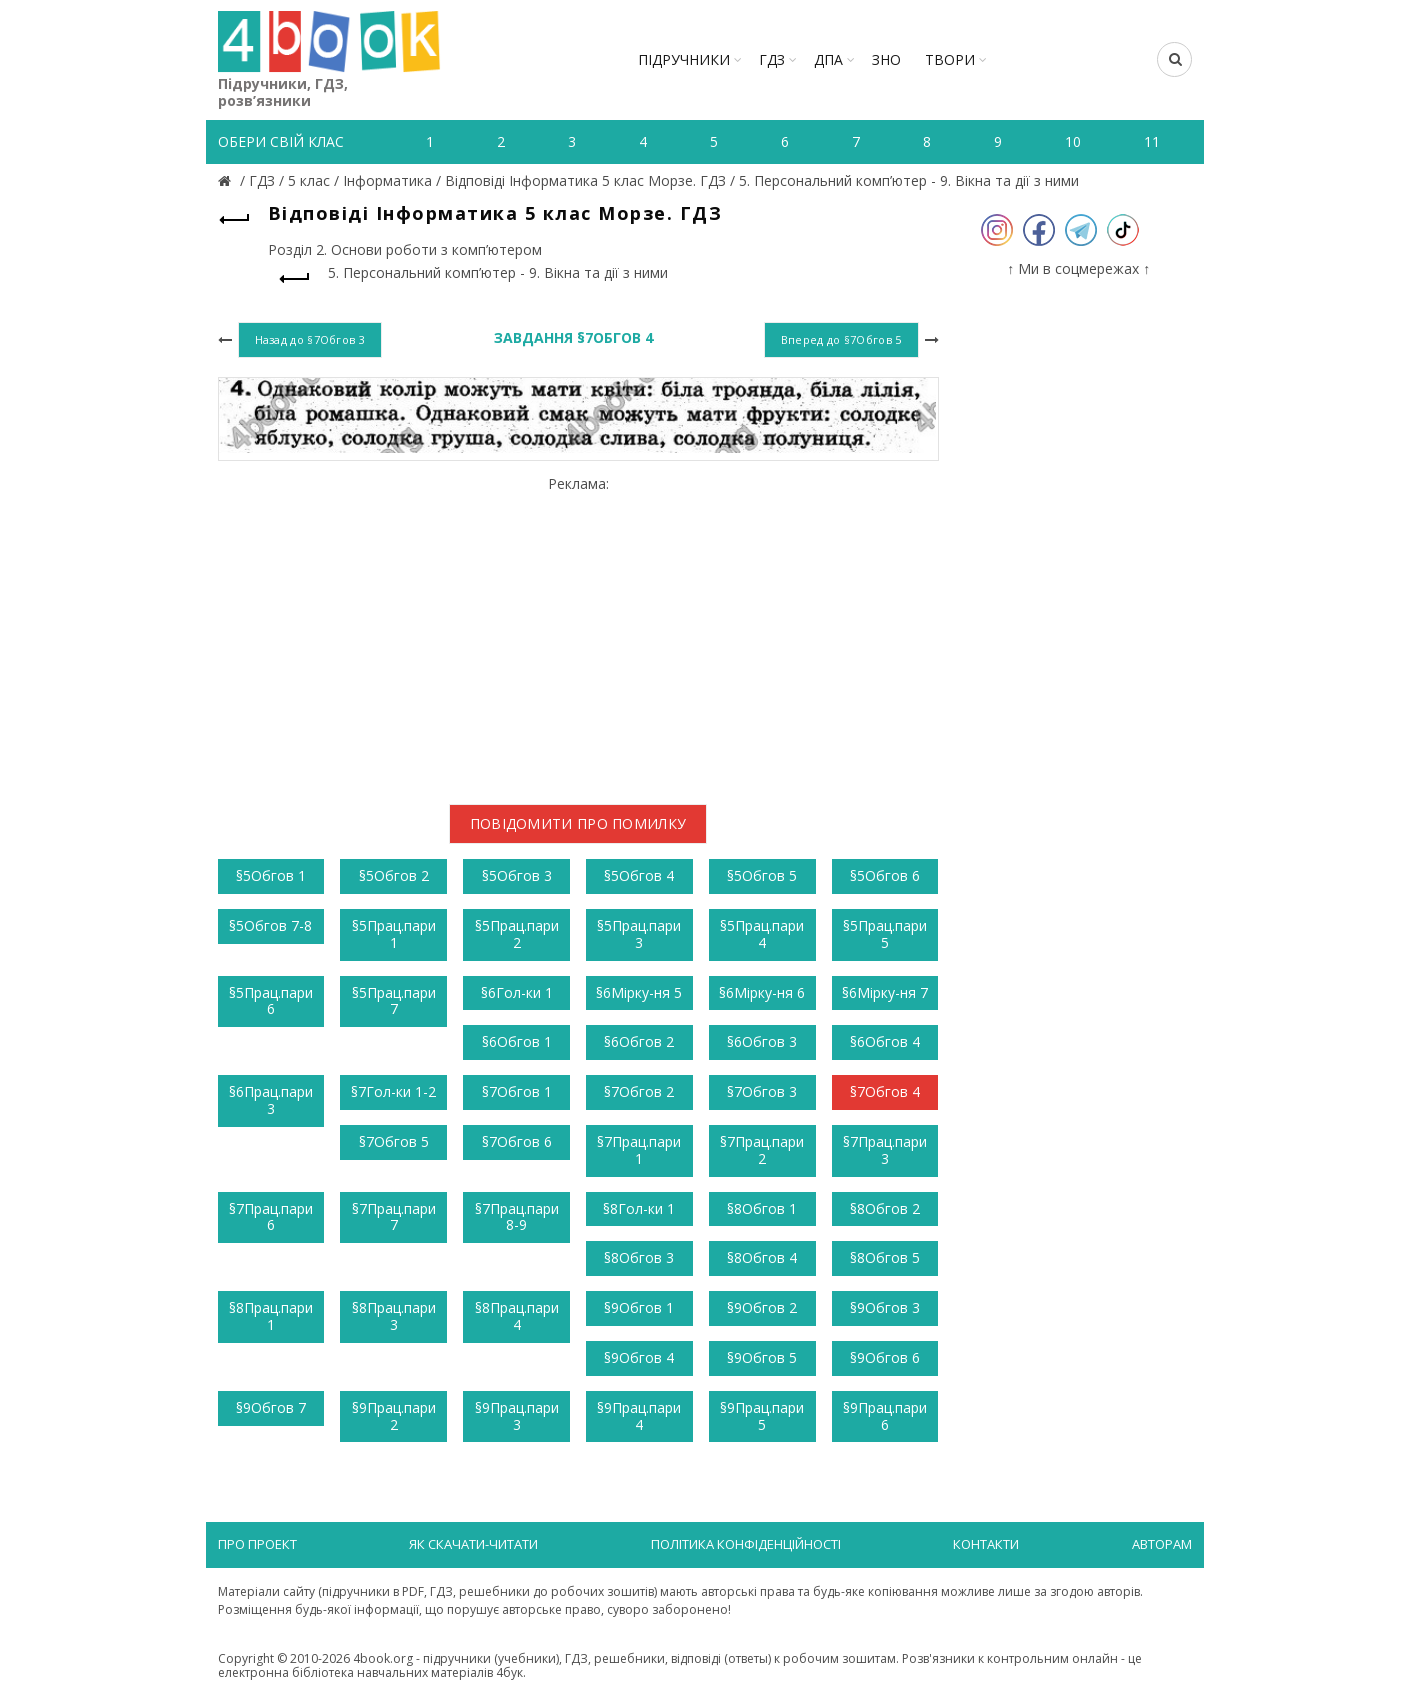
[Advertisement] (578, 632)
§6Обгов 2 (639, 1041)
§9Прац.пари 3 (517, 1416)
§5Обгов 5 (762, 875)
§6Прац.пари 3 (271, 1100)
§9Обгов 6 (885, 1357)
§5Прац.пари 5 (885, 934)
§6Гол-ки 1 (517, 992)
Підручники (684, 59)
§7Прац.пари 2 (762, 1150)
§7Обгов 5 (394, 1141)
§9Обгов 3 (885, 1307)
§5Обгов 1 (271, 875)
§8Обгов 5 (885, 1257)
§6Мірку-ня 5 (639, 992)
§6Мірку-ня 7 (885, 992)
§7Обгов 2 (639, 1091)
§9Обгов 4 (639, 1357)
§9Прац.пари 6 (885, 1416)
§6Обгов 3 (762, 1041)
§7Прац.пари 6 (271, 1217)
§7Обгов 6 (517, 1141)
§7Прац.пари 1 (639, 1150)
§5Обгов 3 (517, 875)
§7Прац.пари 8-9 (517, 1217)
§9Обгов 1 (639, 1307)
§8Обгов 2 (885, 1208)
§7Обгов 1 (517, 1091)
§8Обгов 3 (639, 1257)
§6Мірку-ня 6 (762, 992)
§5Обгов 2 (394, 875)
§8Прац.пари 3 (394, 1316)
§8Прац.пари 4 (517, 1316)
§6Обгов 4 (885, 1041)
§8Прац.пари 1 (271, 1316)
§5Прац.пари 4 (762, 934)
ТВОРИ (950, 59)
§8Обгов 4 (762, 1257)
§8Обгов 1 (762, 1208)
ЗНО (886, 59)
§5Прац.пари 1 (394, 934)
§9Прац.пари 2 (394, 1416)
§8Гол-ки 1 (639, 1208)
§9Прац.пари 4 (639, 1416)
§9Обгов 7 (271, 1407)
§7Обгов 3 (762, 1091)
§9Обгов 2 (762, 1307)
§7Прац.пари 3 (885, 1150)
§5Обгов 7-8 (270, 925)
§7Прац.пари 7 (394, 1217)
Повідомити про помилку (578, 823)
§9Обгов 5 (762, 1357)
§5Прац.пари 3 (639, 934)
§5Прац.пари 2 (517, 934)
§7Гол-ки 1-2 (393, 1091)
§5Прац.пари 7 (394, 1001)
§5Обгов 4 (639, 875)
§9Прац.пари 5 (762, 1416)
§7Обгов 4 (885, 1091)
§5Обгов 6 (885, 875)
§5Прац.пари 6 (271, 1001)
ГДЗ (772, 59)
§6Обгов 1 (517, 1041)
